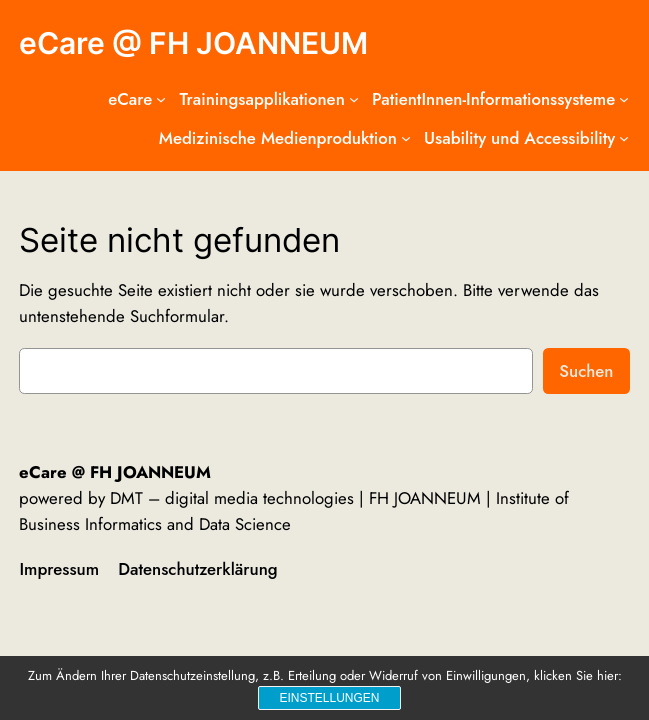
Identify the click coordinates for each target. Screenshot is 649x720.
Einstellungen (329, 698)
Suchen (586, 371)
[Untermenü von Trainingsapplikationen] (354, 99)
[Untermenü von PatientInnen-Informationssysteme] (624, 99)
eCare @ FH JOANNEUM (193, 43)
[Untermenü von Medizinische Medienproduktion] (406, 138)
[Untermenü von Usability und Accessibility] (624, 138)
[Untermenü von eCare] (161, 99)
